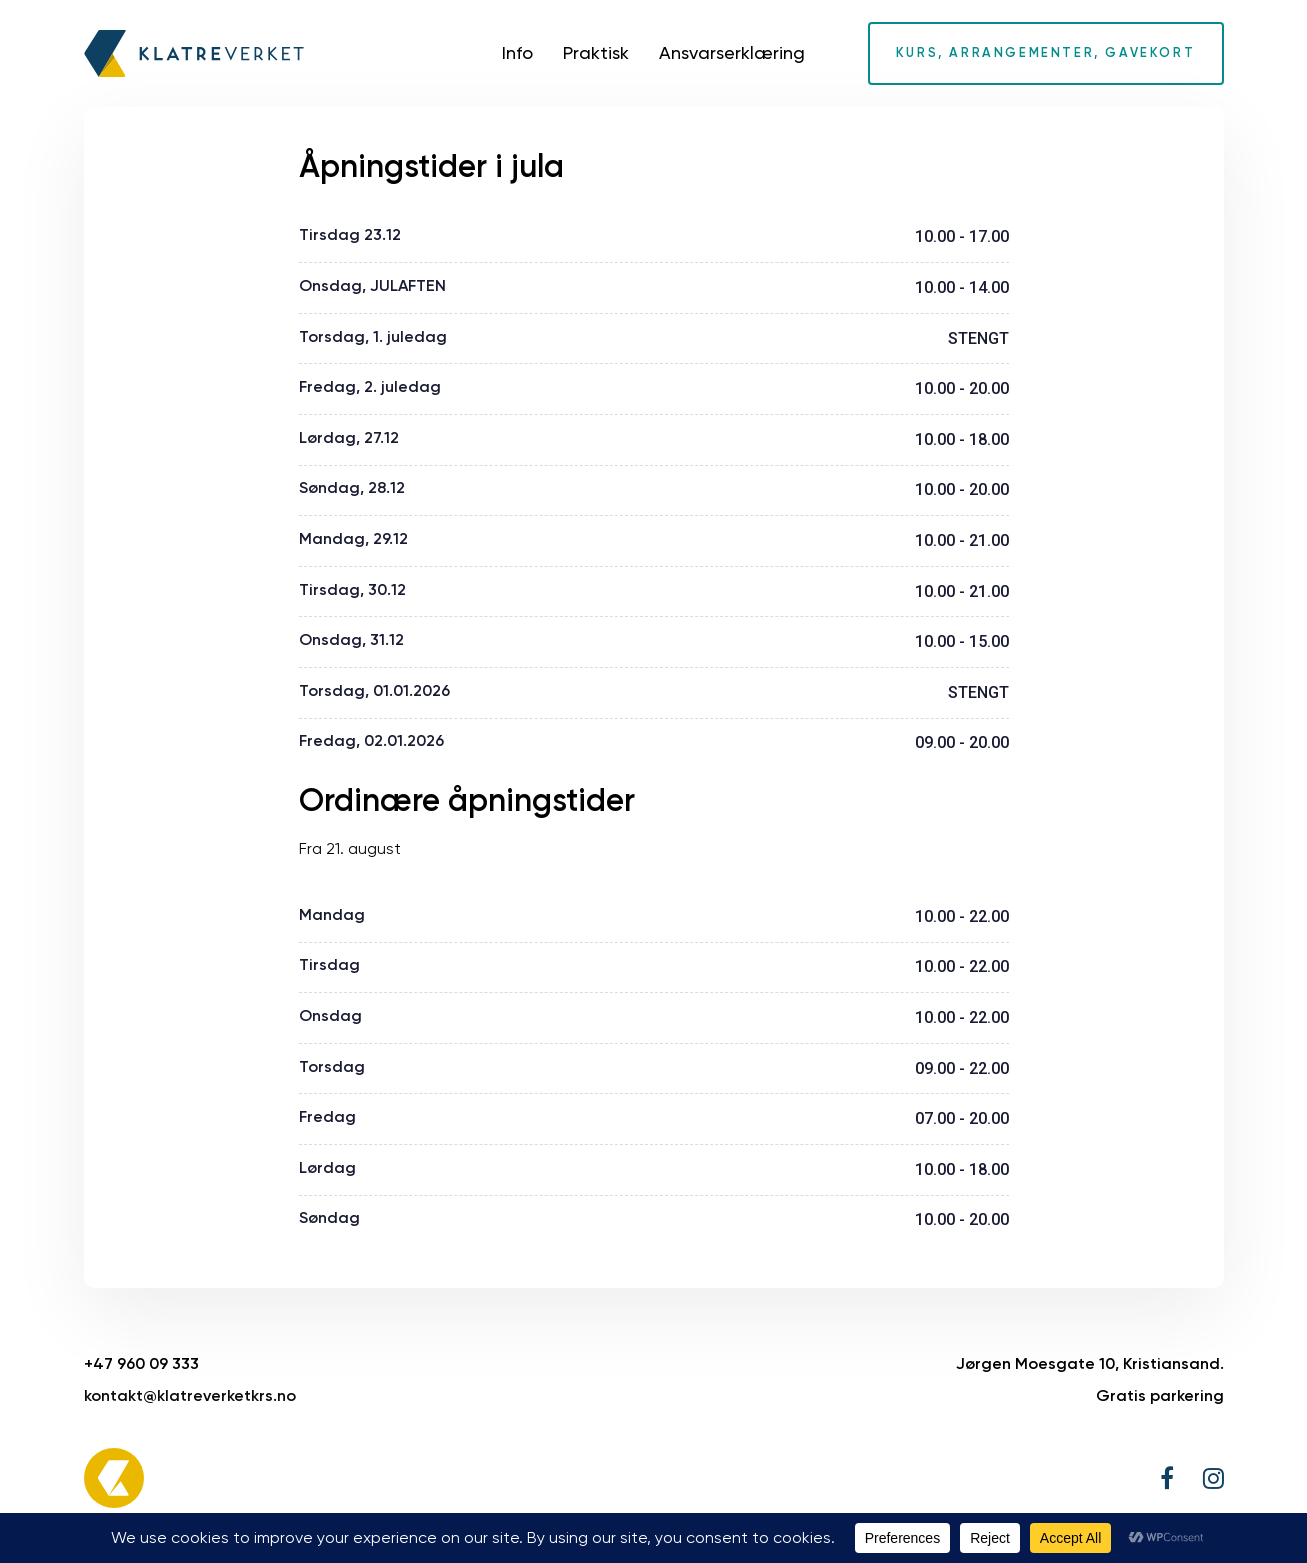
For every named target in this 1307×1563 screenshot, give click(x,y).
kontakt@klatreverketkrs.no (190, 1395)
